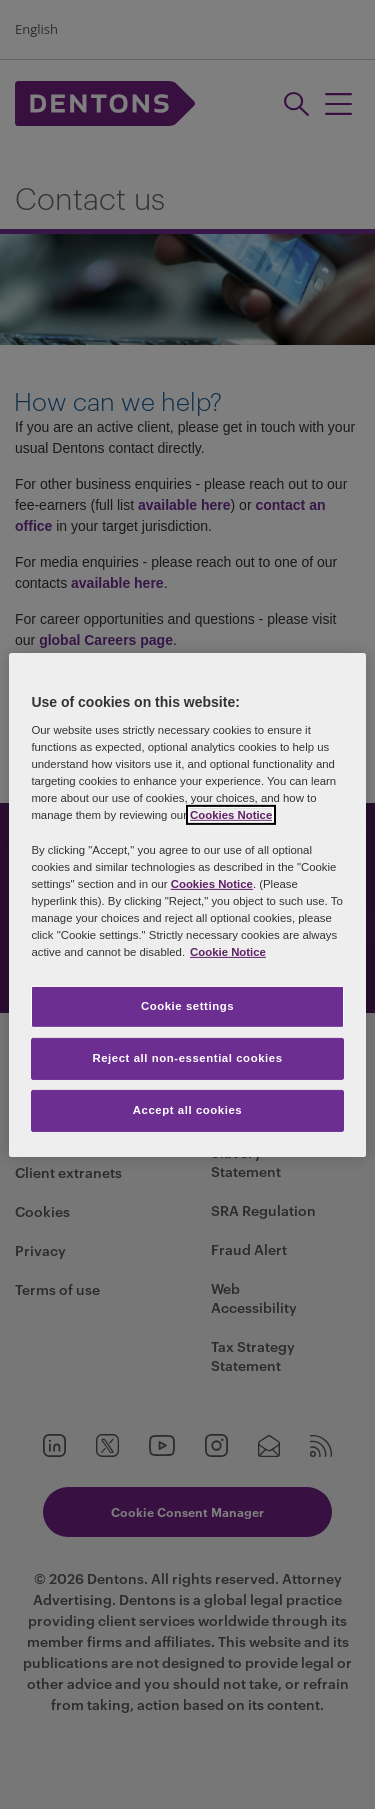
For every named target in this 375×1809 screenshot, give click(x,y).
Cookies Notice (231, 815)
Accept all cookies (188, 1110)
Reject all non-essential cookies (187, 1058)
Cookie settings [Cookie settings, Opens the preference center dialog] (187, 1006)
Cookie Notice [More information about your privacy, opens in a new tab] (228, 952)
